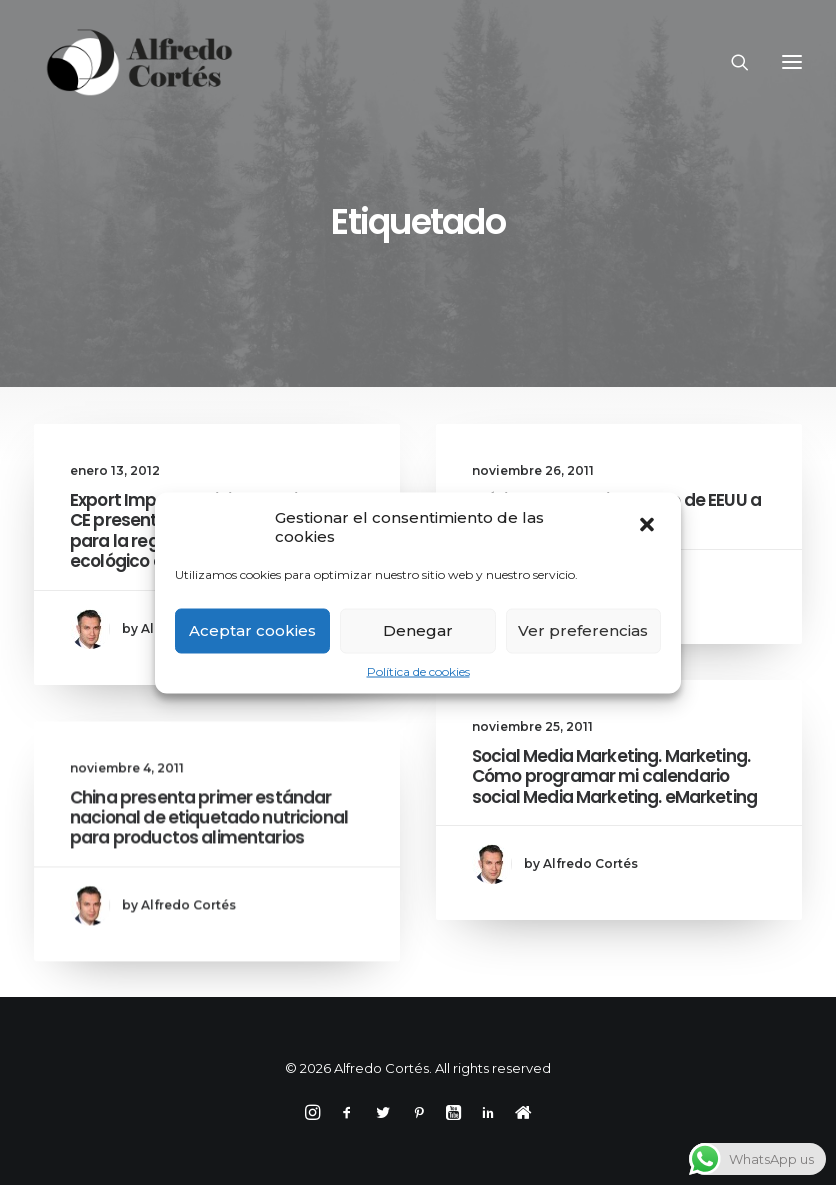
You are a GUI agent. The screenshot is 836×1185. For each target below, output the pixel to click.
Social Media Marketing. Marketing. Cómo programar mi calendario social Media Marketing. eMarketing (614, 785)
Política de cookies (418, 670)
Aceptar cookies (252, 630)
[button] (649, 526)
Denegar (418, 630)
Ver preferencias (583, 630)
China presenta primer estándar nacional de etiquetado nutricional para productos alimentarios (209, 864)
